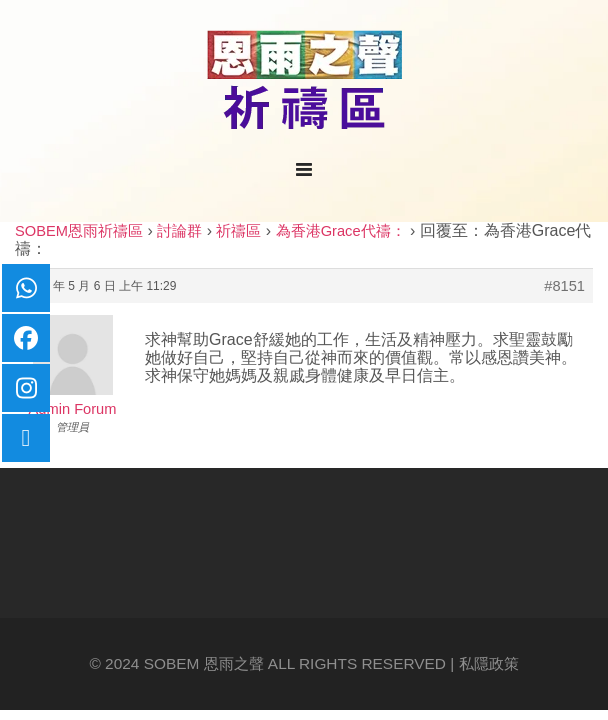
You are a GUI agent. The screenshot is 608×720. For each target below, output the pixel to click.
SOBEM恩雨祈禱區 (79, 231)
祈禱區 (238, 231)
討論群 (179, 231)
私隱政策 (489, 663)
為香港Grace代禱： (341, 231)
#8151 (564, 286)
